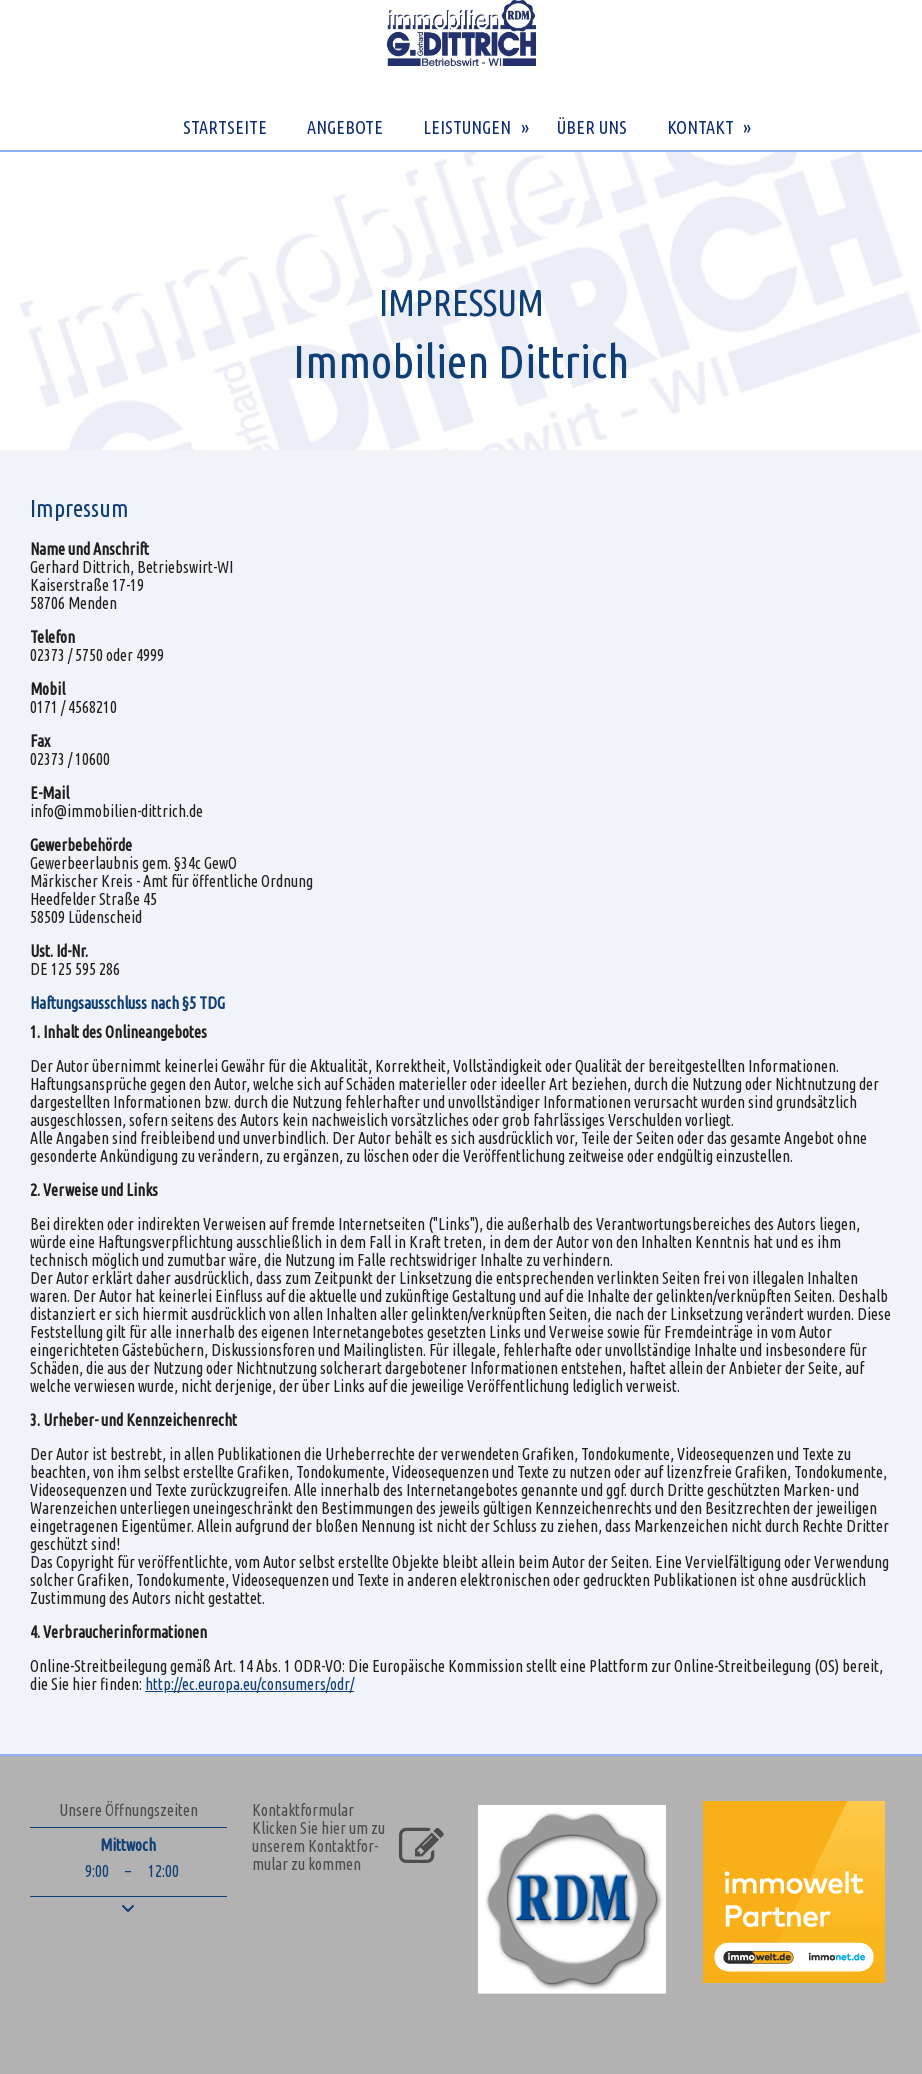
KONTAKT (700, 127)
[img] (461, 300)
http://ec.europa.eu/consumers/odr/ (249, 1684)
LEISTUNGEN (467, 127)
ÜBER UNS (592, 127)
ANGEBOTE (345, 127)
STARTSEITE (225, 127)
